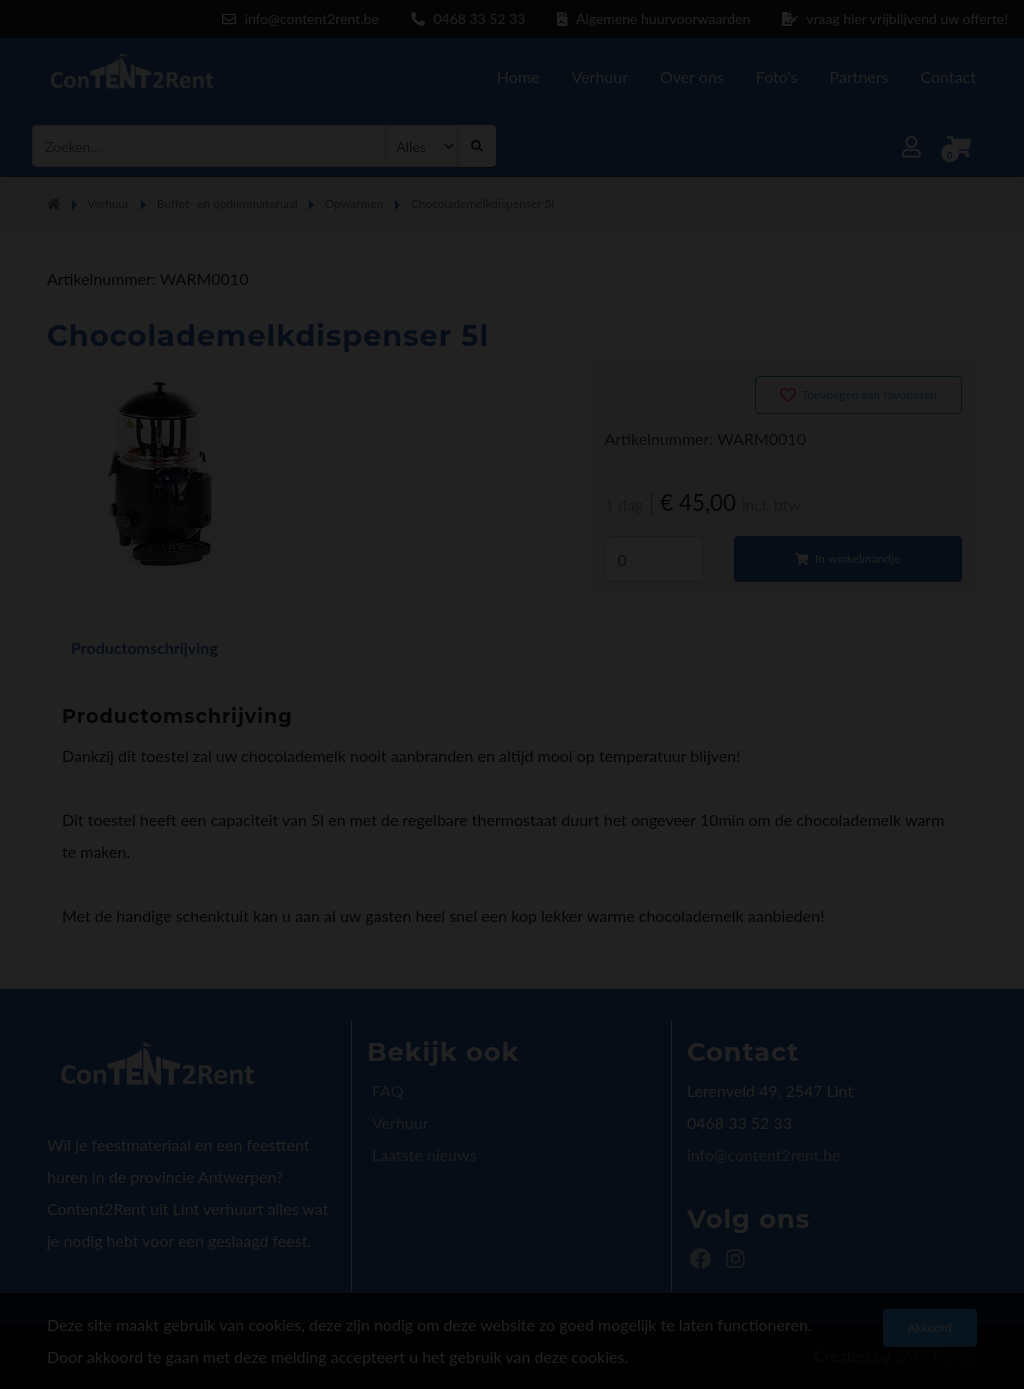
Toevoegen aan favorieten (858, 395)
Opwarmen (354, 203)
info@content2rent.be (763, 1154)
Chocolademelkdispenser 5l (483, 203)
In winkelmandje (847, 558)
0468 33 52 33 (468, 18)
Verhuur (108, 203)
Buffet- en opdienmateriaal (227, 203)
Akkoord (930, 1327)
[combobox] (209, 146)
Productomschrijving (144, 647)
